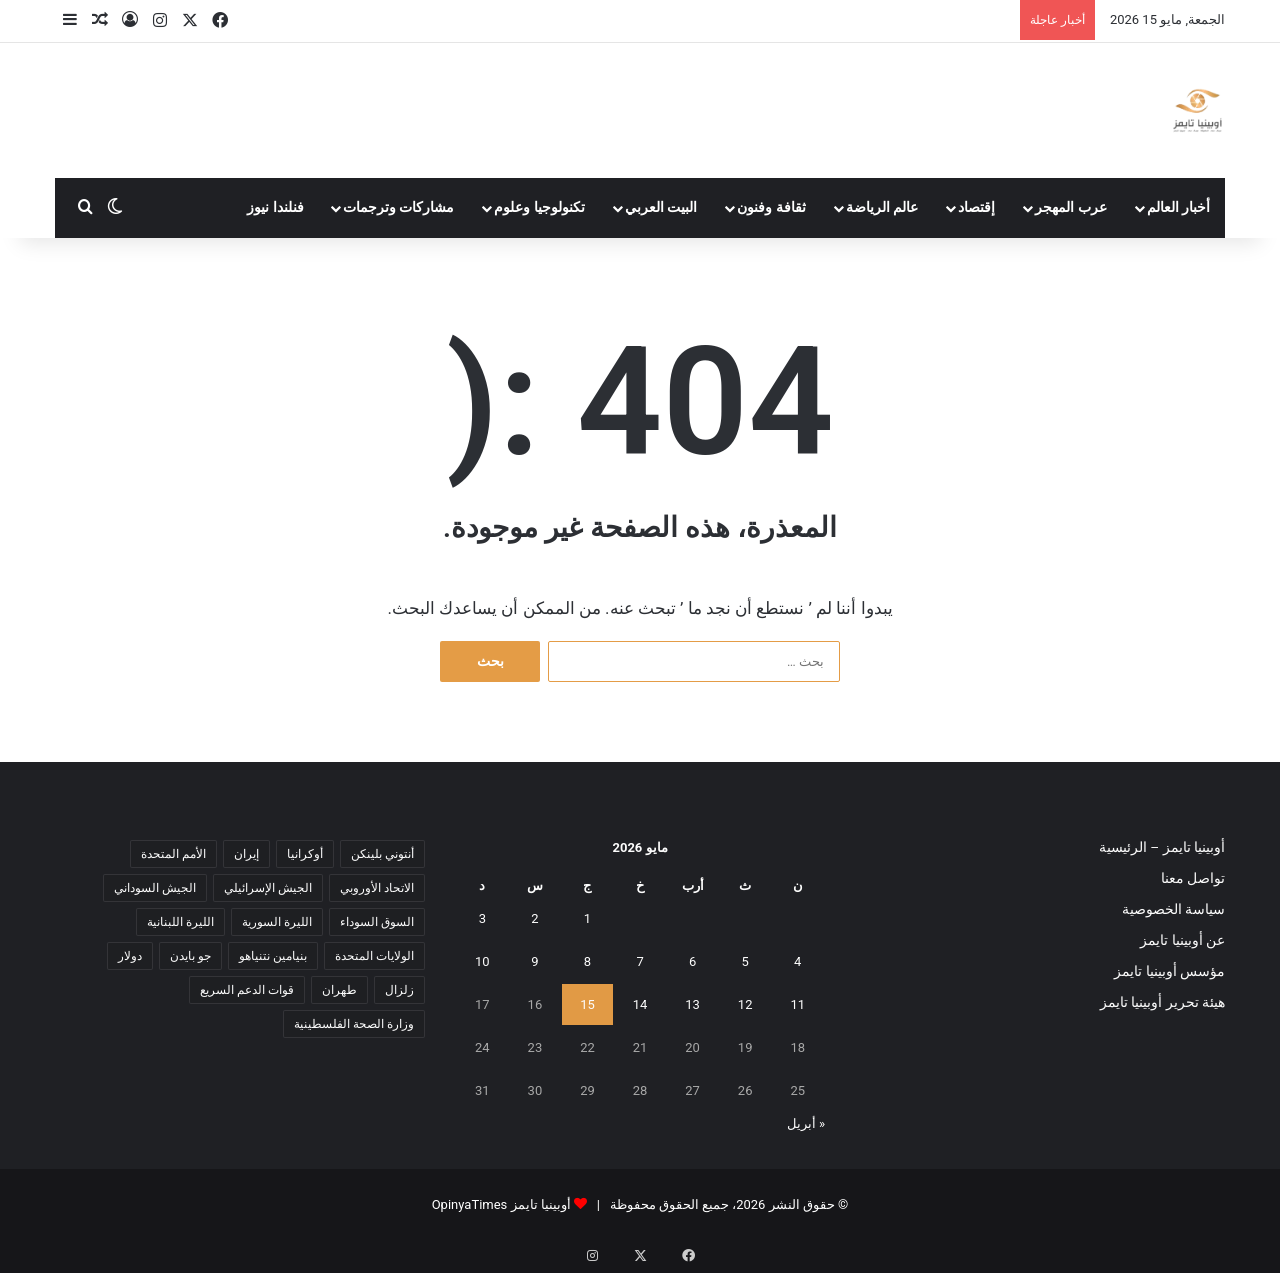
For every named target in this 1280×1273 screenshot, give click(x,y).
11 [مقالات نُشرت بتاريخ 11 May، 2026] (797, 1004)
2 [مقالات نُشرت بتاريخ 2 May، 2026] (534, 918)
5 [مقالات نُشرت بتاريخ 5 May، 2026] (745, 961)
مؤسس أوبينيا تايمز (1169, 971)
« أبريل (806, 1123)
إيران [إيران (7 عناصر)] (246, 854)
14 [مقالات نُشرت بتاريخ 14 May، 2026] (640, 1004)
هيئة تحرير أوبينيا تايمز (1162, 1002)
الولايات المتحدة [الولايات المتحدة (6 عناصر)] (374, 956)
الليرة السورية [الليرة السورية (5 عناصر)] (277, 922)
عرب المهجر (1071, 207)
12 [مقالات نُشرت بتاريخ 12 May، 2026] (745, 1004)
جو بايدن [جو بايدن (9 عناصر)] (190, 956)
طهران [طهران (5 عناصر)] (339, 990)
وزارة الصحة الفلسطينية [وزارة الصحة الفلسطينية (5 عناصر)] (354, 1024)
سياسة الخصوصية (1173, 909)
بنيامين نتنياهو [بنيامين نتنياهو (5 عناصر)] (273, 956)
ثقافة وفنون (771, 207)
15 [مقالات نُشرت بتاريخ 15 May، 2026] (587, 1004)
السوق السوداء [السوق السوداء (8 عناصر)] (377, 922)
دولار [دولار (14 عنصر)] (130, 956)
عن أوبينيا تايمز (1182, 940)
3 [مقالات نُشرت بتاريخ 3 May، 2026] (482, 918)
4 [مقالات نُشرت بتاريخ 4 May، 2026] (797, 961)
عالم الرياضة (882, 207)
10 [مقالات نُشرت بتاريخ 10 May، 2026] (482, 961)
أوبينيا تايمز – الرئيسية (1162, 847)
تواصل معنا (1193, 878)
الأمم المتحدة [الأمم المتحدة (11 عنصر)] (173, 854)
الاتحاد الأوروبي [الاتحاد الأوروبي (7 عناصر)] (377, 888)
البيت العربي (661, 207)
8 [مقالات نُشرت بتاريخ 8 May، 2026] (587, 961)
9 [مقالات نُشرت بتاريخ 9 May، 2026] (534, 961)
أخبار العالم (1179, 207)
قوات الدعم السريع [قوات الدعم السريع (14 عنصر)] (247, 990)
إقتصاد (976, 207)
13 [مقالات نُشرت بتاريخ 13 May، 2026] (692, 1004)
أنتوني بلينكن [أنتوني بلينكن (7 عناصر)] (382, 854)
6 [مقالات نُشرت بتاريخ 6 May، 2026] (692, 961)
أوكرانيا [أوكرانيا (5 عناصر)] (305, 854)
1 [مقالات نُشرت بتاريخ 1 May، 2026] (587, 918)
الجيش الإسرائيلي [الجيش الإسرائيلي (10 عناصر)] (268, 888)
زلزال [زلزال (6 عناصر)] (399, 990)
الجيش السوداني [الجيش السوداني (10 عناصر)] (155, 888)
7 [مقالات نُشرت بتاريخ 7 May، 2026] (639, 961)
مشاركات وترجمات (399, 207)
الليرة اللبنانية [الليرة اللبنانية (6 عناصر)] (180, 922)
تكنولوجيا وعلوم (539, 207)
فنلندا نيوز (275, 207)
